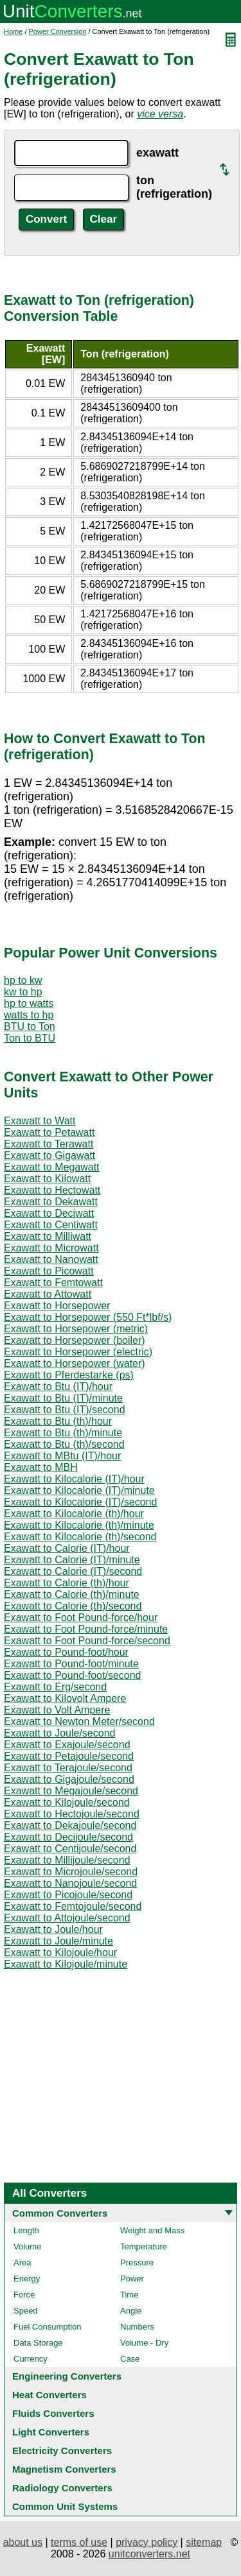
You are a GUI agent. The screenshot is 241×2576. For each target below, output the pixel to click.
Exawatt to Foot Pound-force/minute (86, 1629)
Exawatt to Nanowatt (51, 1259)
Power (132, 2278)
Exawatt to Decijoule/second (68, 1837)
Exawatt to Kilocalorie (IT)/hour (74, 1478)
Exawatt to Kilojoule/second (67, 1802)
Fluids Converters (53, 2413)
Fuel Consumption (47, 2326)
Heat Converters (49, 2394)
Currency (30, 2359)
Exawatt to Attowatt (47, 1294)
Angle (130, 2310)
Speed (25, 2310)
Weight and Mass (152, 2230)
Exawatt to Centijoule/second (70, 1848)
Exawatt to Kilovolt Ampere (65, 1698)
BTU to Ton (29, 1026)
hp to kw (23, 980)
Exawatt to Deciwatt (49, 1213)
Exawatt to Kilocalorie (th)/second (80, 1536)
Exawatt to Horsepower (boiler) (74, 1340)
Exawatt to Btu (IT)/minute (63, 1398)
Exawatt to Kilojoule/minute (65, 1964)
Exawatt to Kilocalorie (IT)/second (80, 1502)
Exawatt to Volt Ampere (57, 1709)
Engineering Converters (66, 2376)
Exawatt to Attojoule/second (67, 1917)
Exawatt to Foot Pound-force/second (87, 1640)
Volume (27, 2246)
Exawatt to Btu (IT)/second (64, 1409)
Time (129, 2294)
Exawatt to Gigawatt (49, 1155)
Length (26, 2230)
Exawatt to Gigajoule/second (69, 1779)
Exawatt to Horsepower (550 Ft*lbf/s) (88, 1317)
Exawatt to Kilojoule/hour (60, 1952)
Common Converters (59, 2213)
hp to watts (28, 1003)
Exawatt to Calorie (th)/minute (71, 1594)
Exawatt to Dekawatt (51, 1201)
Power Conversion (58, 31)
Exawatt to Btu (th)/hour (58, 1421)
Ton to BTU (29, 1038)
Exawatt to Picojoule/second (68, 1894)
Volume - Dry (144, 2343)
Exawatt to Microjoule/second (71, 1871)
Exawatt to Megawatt (52, 1167)
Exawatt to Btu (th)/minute (63, 1432)
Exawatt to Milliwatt (47, 1236)
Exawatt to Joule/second (59, 1733)
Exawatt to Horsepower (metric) (76, 1328)
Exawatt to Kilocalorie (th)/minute (79, 1525)
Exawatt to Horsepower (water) (74, 1363)
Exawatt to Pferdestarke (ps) (69, 1375)
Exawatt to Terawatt (48, 1143)
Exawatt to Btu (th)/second (64, 1444)
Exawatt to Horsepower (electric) (78, 1351)
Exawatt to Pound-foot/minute (71, 1663)
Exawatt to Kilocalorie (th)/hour (74, 1513)
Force (24, 2294)
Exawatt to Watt (39, 1120)
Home (13, 31)
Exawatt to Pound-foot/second (72, 1675)
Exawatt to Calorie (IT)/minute (72, 1559)
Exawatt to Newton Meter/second (79, 1721)
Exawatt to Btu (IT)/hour (58, 1386)
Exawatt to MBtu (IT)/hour (62, 1455)
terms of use (79, 2542)
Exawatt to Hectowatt (52, 1190)
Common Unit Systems (65, 2506)
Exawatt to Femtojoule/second (72, 1906)
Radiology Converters (62, 2487)
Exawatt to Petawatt (49, 1132)
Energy (26, 2278)
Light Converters (50, 2431)
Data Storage (38, 2343)
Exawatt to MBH (41, 1467)
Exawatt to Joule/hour (53, 1929)
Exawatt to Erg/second (55, 1686)
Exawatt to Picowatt (49, 1271)
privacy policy (146, 2542)
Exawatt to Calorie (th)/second (72, 1606)
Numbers (137, 2326)
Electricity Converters (62, 2450)
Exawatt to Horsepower (57, 1305)
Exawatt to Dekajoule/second (70, 1825)
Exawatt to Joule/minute (58, 1941)
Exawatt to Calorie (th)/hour (66, 1582)
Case (129, 2359)
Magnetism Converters (64, 2469)
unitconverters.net (149, 2553)
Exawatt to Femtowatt (53, 1282)
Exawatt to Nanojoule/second (70, 1883)
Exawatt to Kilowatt (47, 1178)
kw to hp (23, 991)
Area (22, 2262)
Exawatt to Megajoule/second (71, 1790)
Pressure (137, 2262)
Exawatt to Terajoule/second (68, 1767)
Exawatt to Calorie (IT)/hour (67, 1548)
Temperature (143, 2246)
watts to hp (28, 1014)
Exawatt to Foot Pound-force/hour (80, 1617)
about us (22, 2542)
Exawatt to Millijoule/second (67, 1860)
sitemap (204, 2542)
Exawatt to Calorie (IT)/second (73, 1571)
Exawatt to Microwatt (51, 1247)
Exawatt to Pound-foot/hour (66, 1652)
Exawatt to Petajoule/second (69, 1756)
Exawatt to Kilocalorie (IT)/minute (79, 1490)
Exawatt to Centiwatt (51, 1224)
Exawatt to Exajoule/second (67, 1744)
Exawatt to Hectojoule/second (71, 1813)
